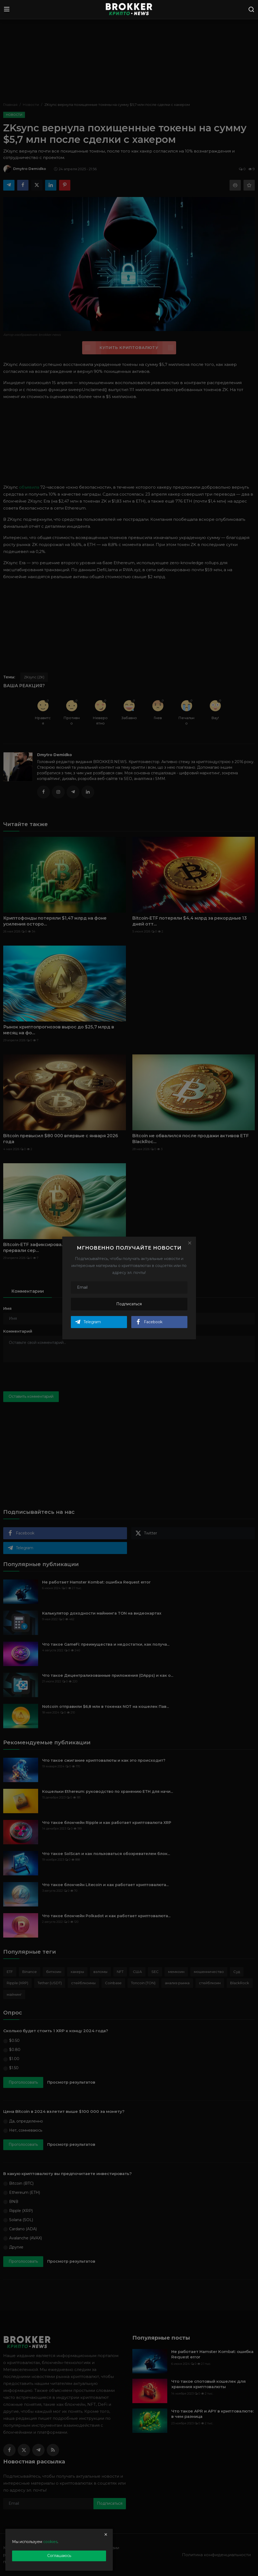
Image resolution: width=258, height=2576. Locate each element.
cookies (50, 2541)
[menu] (6, 9)
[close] (105, 2534)
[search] (251, 9)
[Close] (189, 1243)
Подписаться (129, 1304)
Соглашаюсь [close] (59, 2555)
